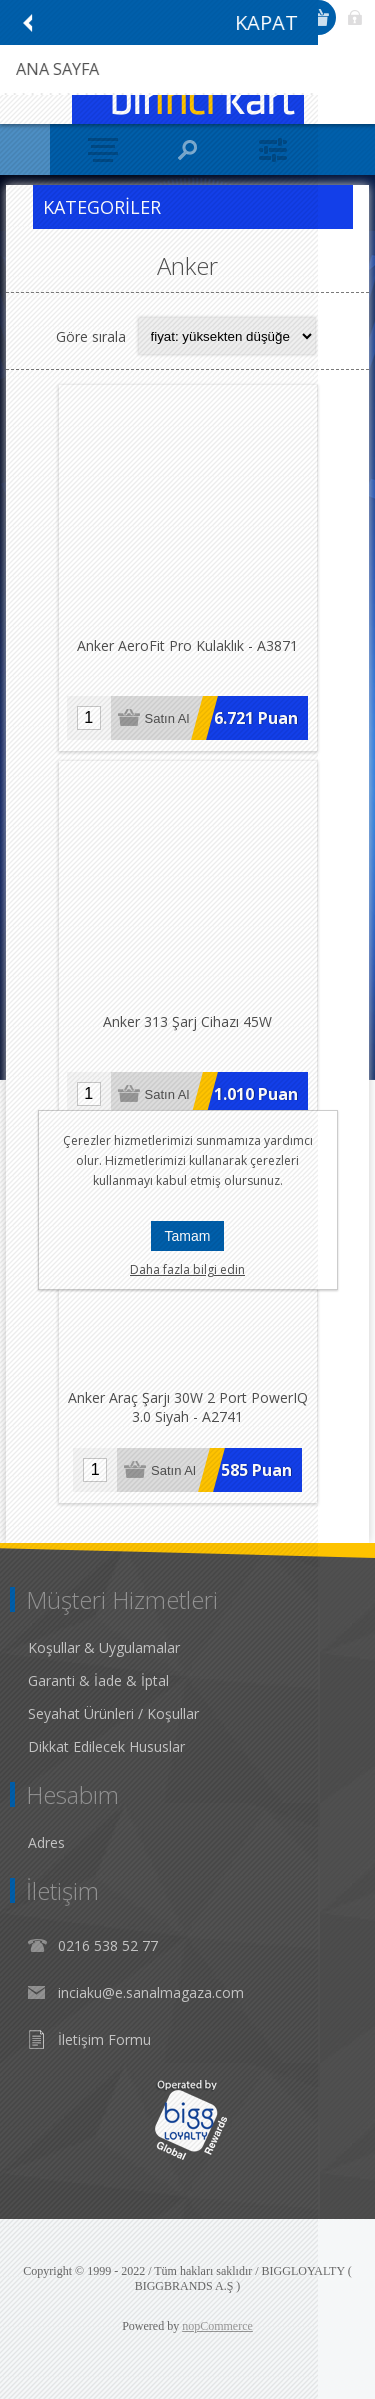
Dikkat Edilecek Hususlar (106, 1746)
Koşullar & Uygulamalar (104, 1647)
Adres (46, 1842)
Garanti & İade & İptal (98, 1680)
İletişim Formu (104, 2039)
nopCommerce (217, 2326)
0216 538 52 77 (108, 1945)
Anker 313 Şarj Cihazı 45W (187, 1021)
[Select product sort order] (227, 336)
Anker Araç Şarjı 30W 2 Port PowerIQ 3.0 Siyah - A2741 (188, 1407)
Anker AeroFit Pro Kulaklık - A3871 (187, 645)
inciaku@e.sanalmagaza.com (151, 1992)
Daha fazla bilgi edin (187, 1269)
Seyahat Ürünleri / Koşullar (113, 1713)
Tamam (188, 1236)
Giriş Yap (355, 17)
